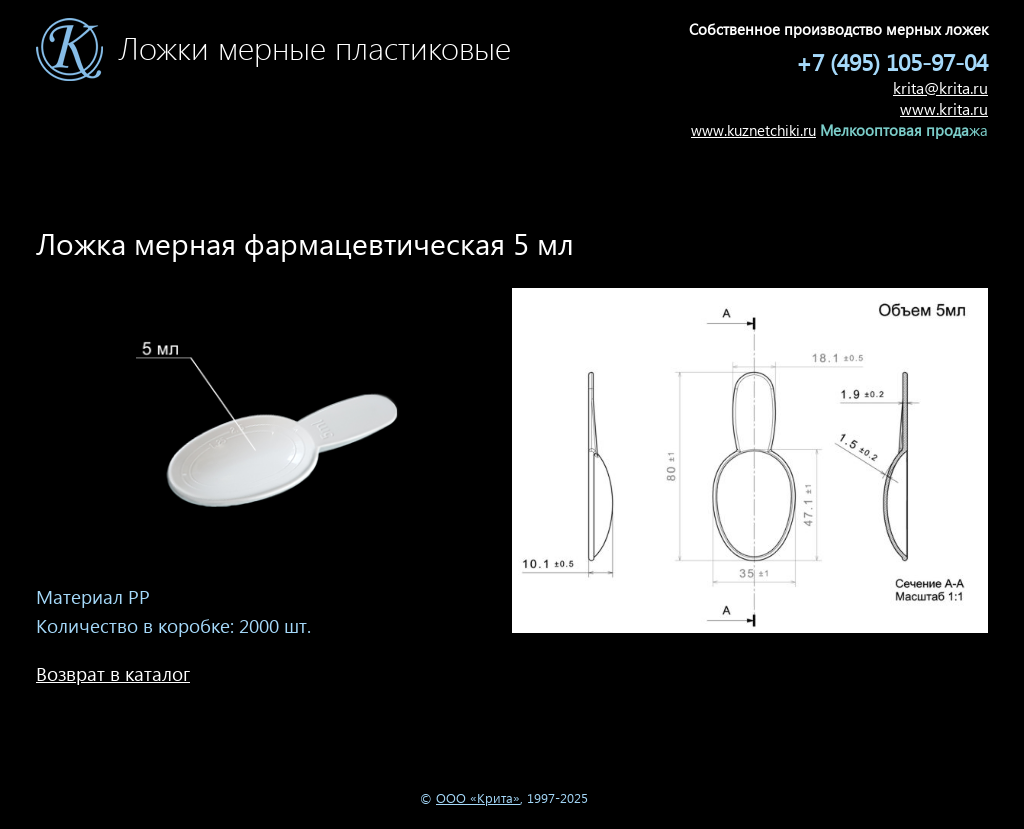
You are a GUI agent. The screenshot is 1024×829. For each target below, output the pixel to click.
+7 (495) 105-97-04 (892, 61)
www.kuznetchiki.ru (753, 130)
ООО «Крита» (478, 797)
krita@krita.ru (940, 87)
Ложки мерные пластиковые (314, 60)
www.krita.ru (944, 108)
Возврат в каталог (113, 673)
